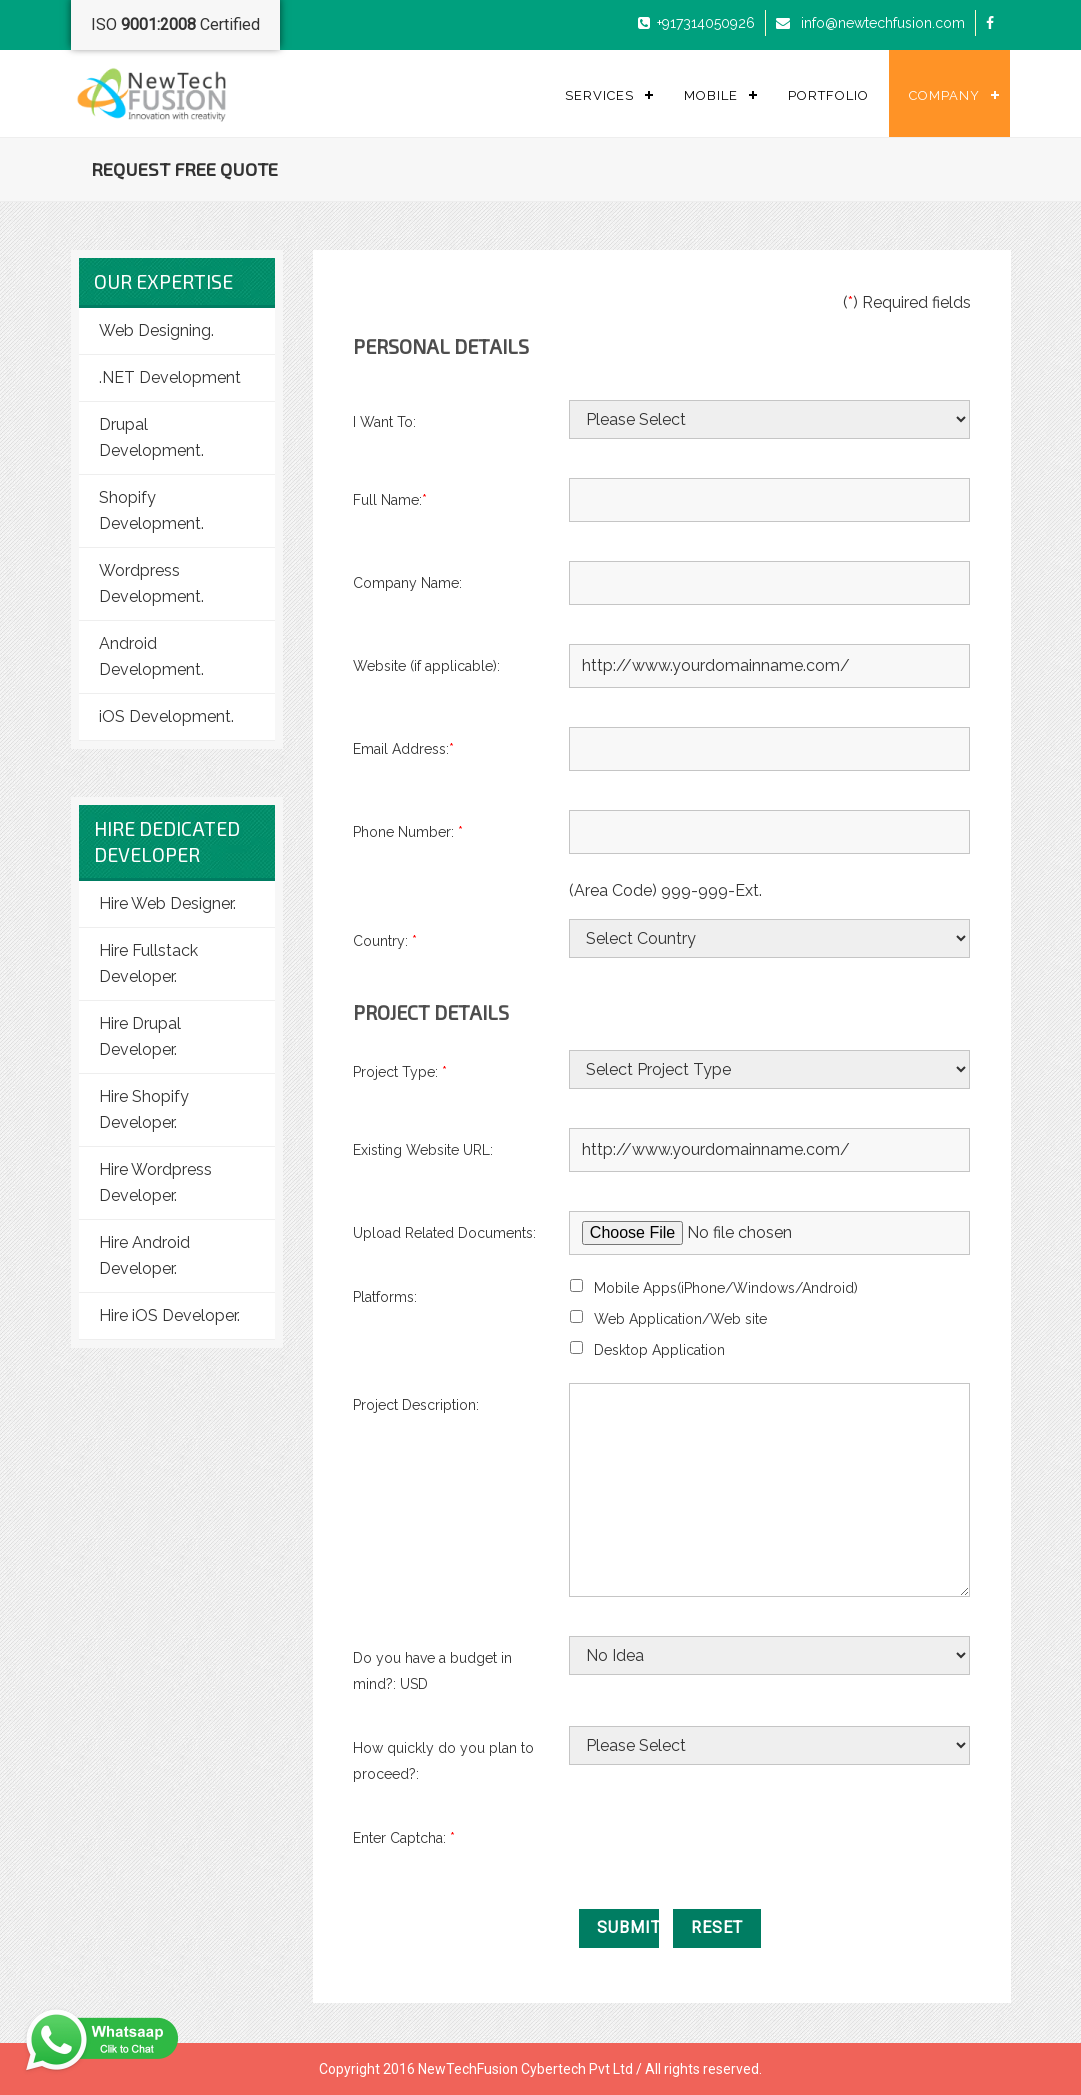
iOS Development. (166, 716)
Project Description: (416, 1405)
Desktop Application (659, 1350)
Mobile (711, 95)
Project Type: (400, 1072)
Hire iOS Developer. (169, 1315)
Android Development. (151, 656)
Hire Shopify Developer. (144, 1109)
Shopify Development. (151, 510)
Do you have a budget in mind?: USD (432, 1671)
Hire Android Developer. (144, 1255)
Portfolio (828, 95)
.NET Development (170, 377)
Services (599, 95)
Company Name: (407, 583)
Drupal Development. (151, 437)
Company (944, 95)
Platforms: (385, 1297)
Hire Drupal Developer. (140, 1036)
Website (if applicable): (426, 666)
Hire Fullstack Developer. (148, 963)
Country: (385, 941)
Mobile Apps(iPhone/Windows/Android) (726, 1288)
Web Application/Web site (680, 1319)
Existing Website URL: (423, 1150)
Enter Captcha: (408, 1838)
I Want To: (384, 422)
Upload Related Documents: (444, 1233)
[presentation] (721, 1855)
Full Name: (390, 500)
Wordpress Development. (151, 583)
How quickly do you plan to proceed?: (443, 1761)
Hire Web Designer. (167, 903)
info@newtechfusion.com (881, 23)
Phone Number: (408, 832)
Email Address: (403, 749)
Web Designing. (156, 330)
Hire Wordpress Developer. (155, 1182)
